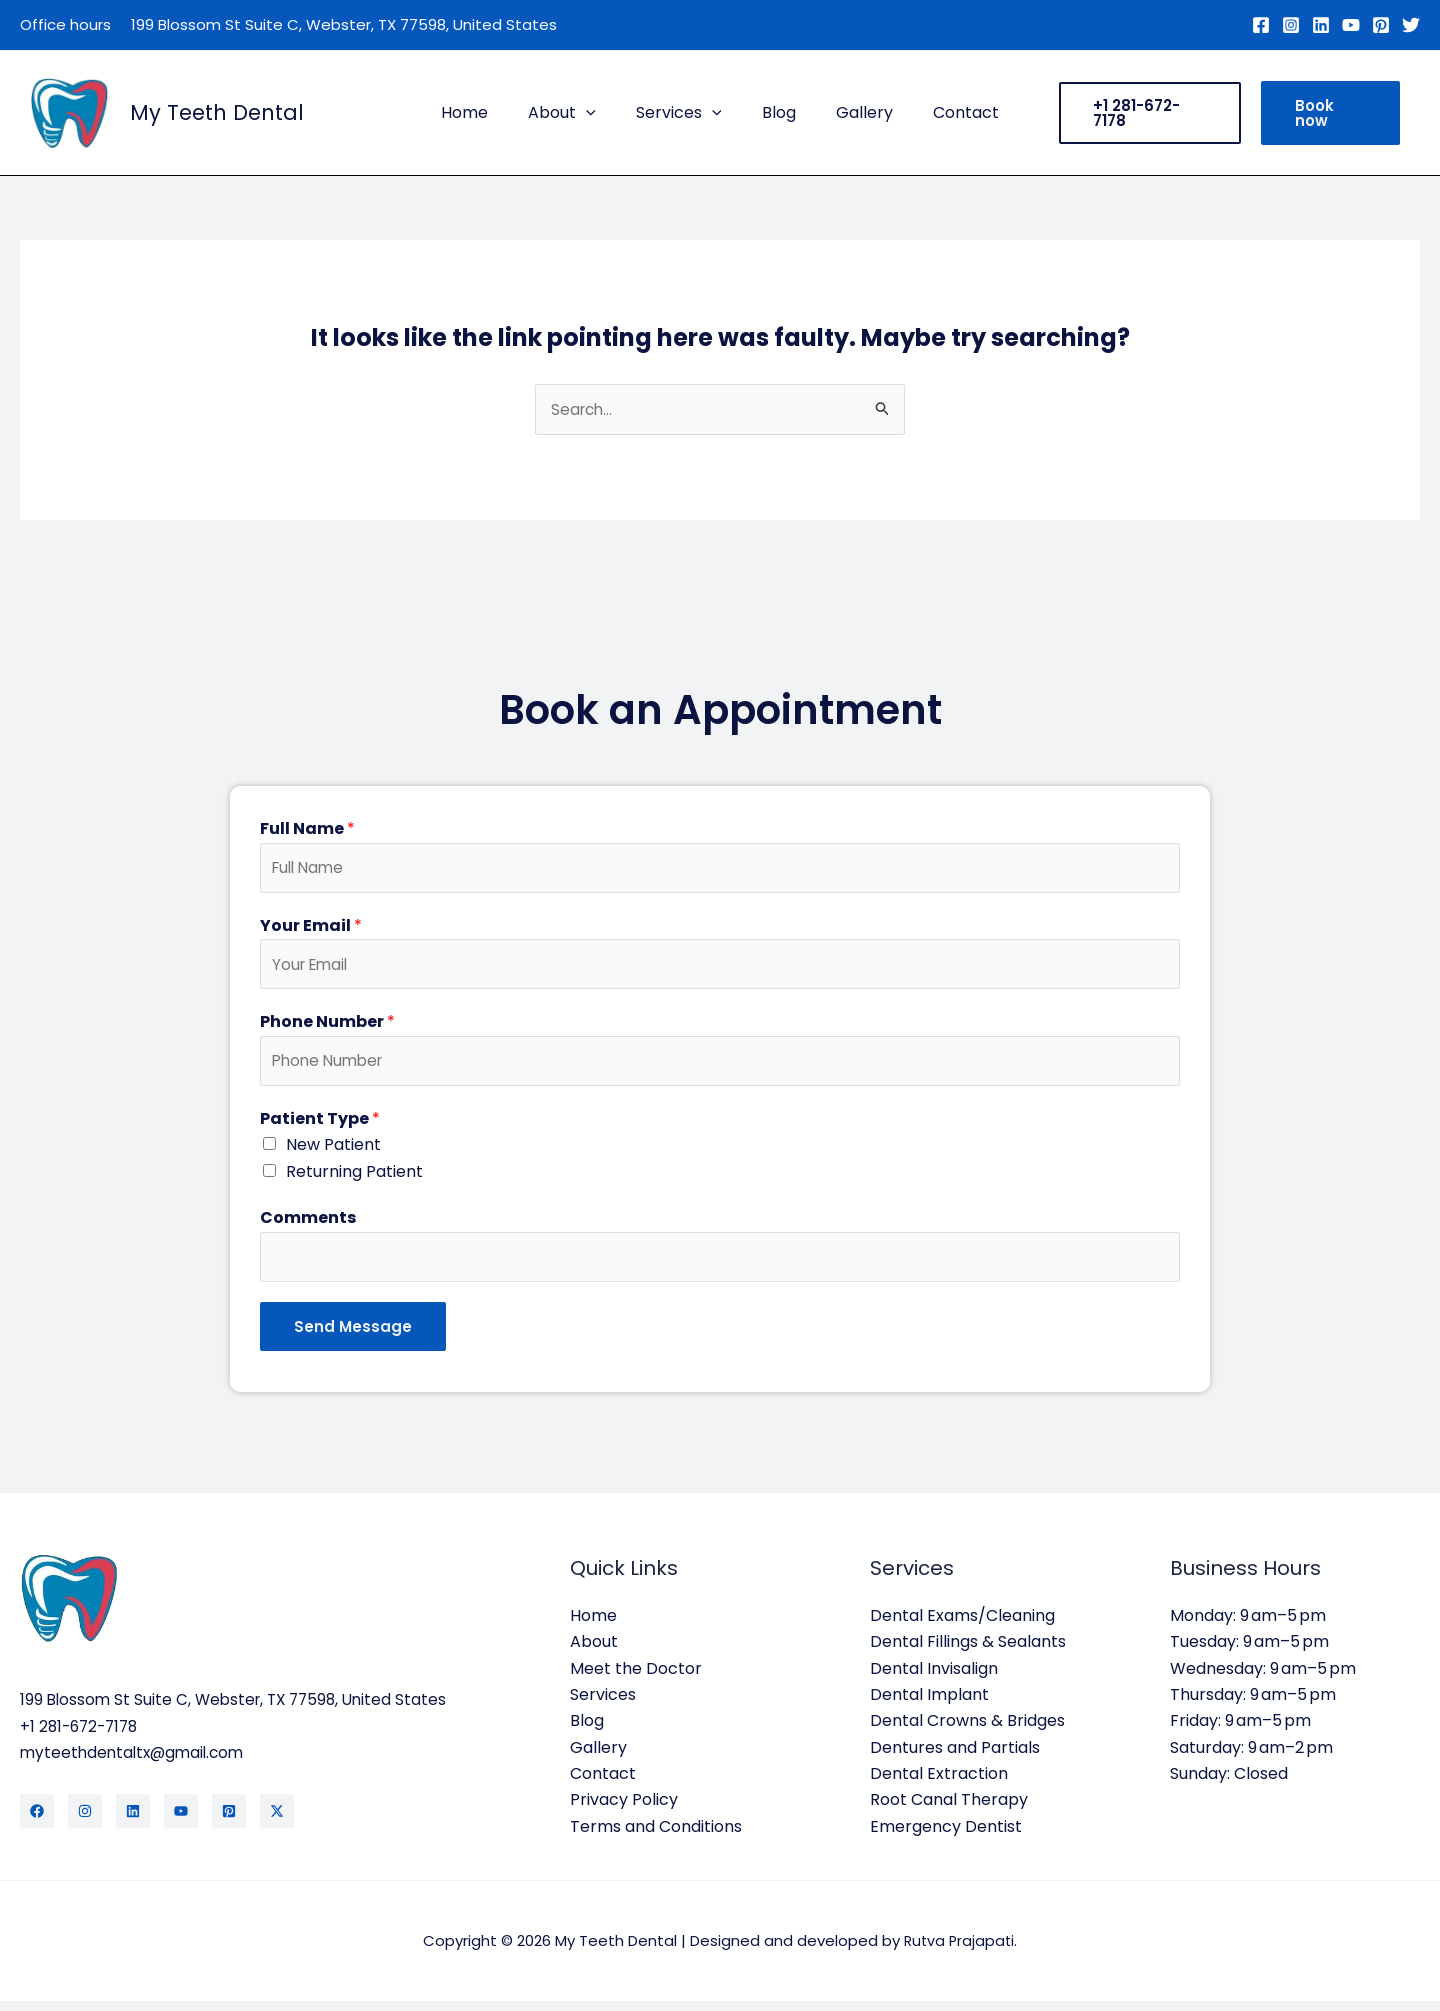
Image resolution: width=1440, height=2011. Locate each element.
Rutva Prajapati (959, 1950)
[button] (598, 113)
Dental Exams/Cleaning (962, 1625)
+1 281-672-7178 (82, 1736)
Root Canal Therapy (949, 1810)
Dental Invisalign (934, 1678)
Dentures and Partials (955, 1757)
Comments (308, 1225)
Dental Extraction (939, 1783)
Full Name (307, 829)
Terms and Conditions (656, 1836)
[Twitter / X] (277, 1822)
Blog (775, 112)
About (574, 113)
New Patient (333, 1152)
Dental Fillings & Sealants (968, 1651)
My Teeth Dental (217, 112)
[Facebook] (1261, 25)
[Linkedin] (1321, 25)
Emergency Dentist (946, 1836)
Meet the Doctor (636, 1678)
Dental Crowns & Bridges (967, 1730)
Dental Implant (929, 1704)
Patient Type (320, 1126)
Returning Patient (354, 1179)
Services (683, 113)
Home (484, 112)
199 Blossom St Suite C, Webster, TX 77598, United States (344, 24)
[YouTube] (1351, 25)
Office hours (65, 24)
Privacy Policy (624, 1810)
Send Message (353, 1336)
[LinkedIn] (133, 1822)
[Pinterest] (1381, 25)
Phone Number (327, 1027)
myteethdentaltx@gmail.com (136, 1762)
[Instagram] (1291, 25)
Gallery (852, 112)
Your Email (311, 928)
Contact (946, 112)
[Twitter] (1411, 25)
